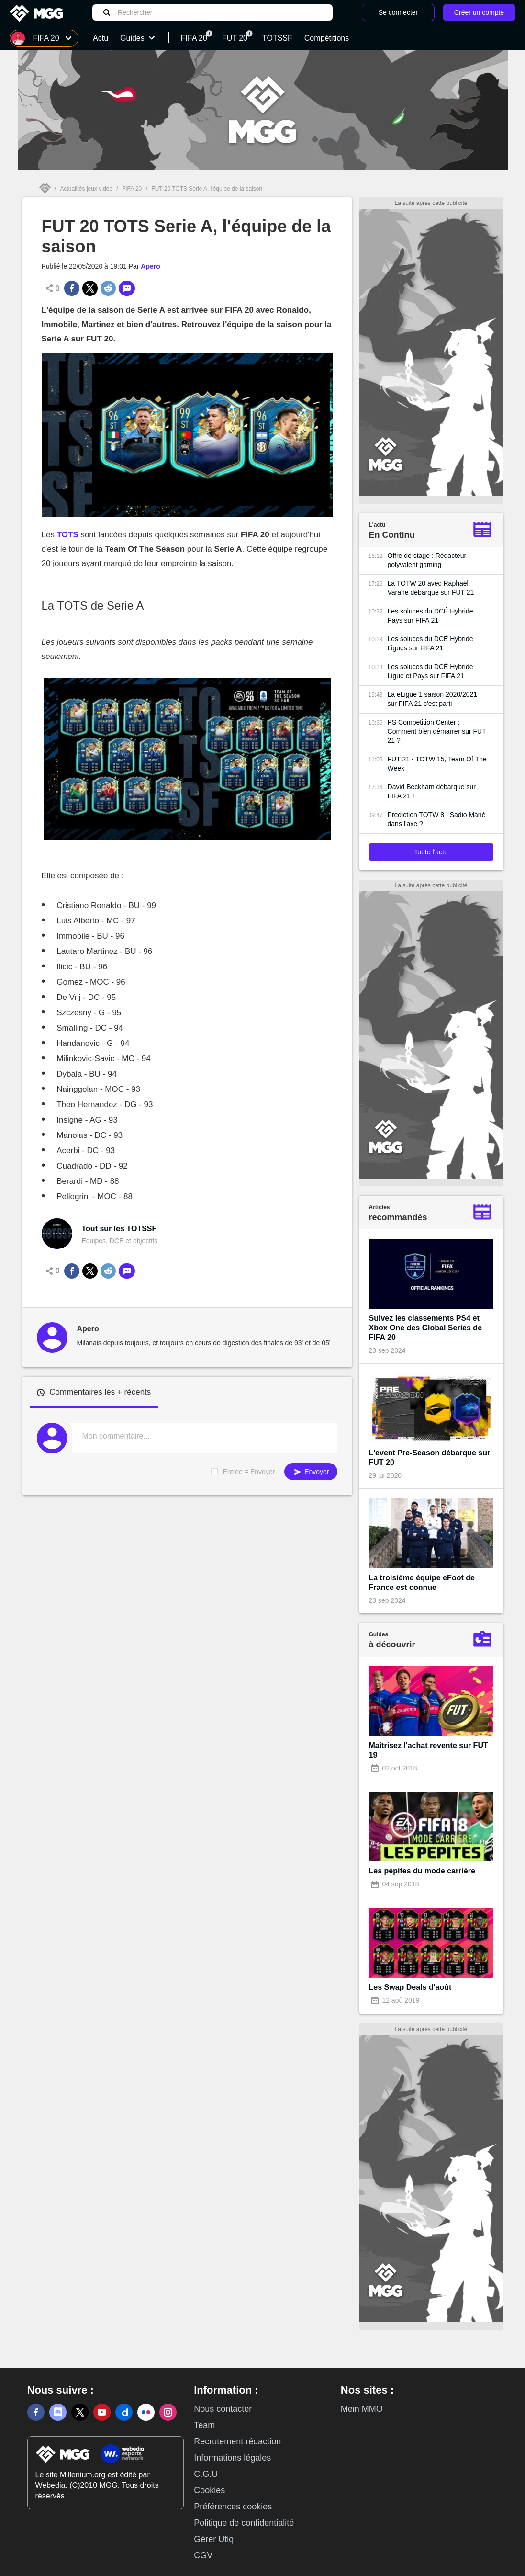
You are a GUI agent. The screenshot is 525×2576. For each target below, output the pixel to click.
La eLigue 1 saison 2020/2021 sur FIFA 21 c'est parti (433, 699)
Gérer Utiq (214, 2539)
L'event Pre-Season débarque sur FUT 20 (430, 1457)
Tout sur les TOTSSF (119, 1229)
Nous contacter (223, 2409)
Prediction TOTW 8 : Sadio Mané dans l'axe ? (437, 819)
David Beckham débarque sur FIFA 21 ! (432, 791)
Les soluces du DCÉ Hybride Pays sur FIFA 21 (430, 615)
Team (204, 2425)
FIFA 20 (132, 188)
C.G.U (206, 2474)
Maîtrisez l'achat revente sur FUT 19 (428, 1750)
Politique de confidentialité (244, 2523)
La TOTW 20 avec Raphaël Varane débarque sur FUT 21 (431, 587)
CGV (203, 2555)
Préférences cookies (233, 2506)
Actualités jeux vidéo (86, 188)
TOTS (67, 534)
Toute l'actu (430, 852)
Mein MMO (362, 2409)
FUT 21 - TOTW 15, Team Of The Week (437, 763)
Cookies (209, 2490)
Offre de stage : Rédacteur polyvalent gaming (427, 560)
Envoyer (310, 1472)
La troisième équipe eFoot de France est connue (422, 1582)
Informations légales (232, 2458)
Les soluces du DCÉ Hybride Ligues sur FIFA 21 (430, 643)
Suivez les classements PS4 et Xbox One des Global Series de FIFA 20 (425, 1327)
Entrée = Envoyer (249, 1471)
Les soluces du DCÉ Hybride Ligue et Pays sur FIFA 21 (430, 671)
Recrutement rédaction (237, 2441)
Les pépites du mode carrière (422, 1871)
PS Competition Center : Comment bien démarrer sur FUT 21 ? (437, 731)
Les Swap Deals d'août (410, 1987)
